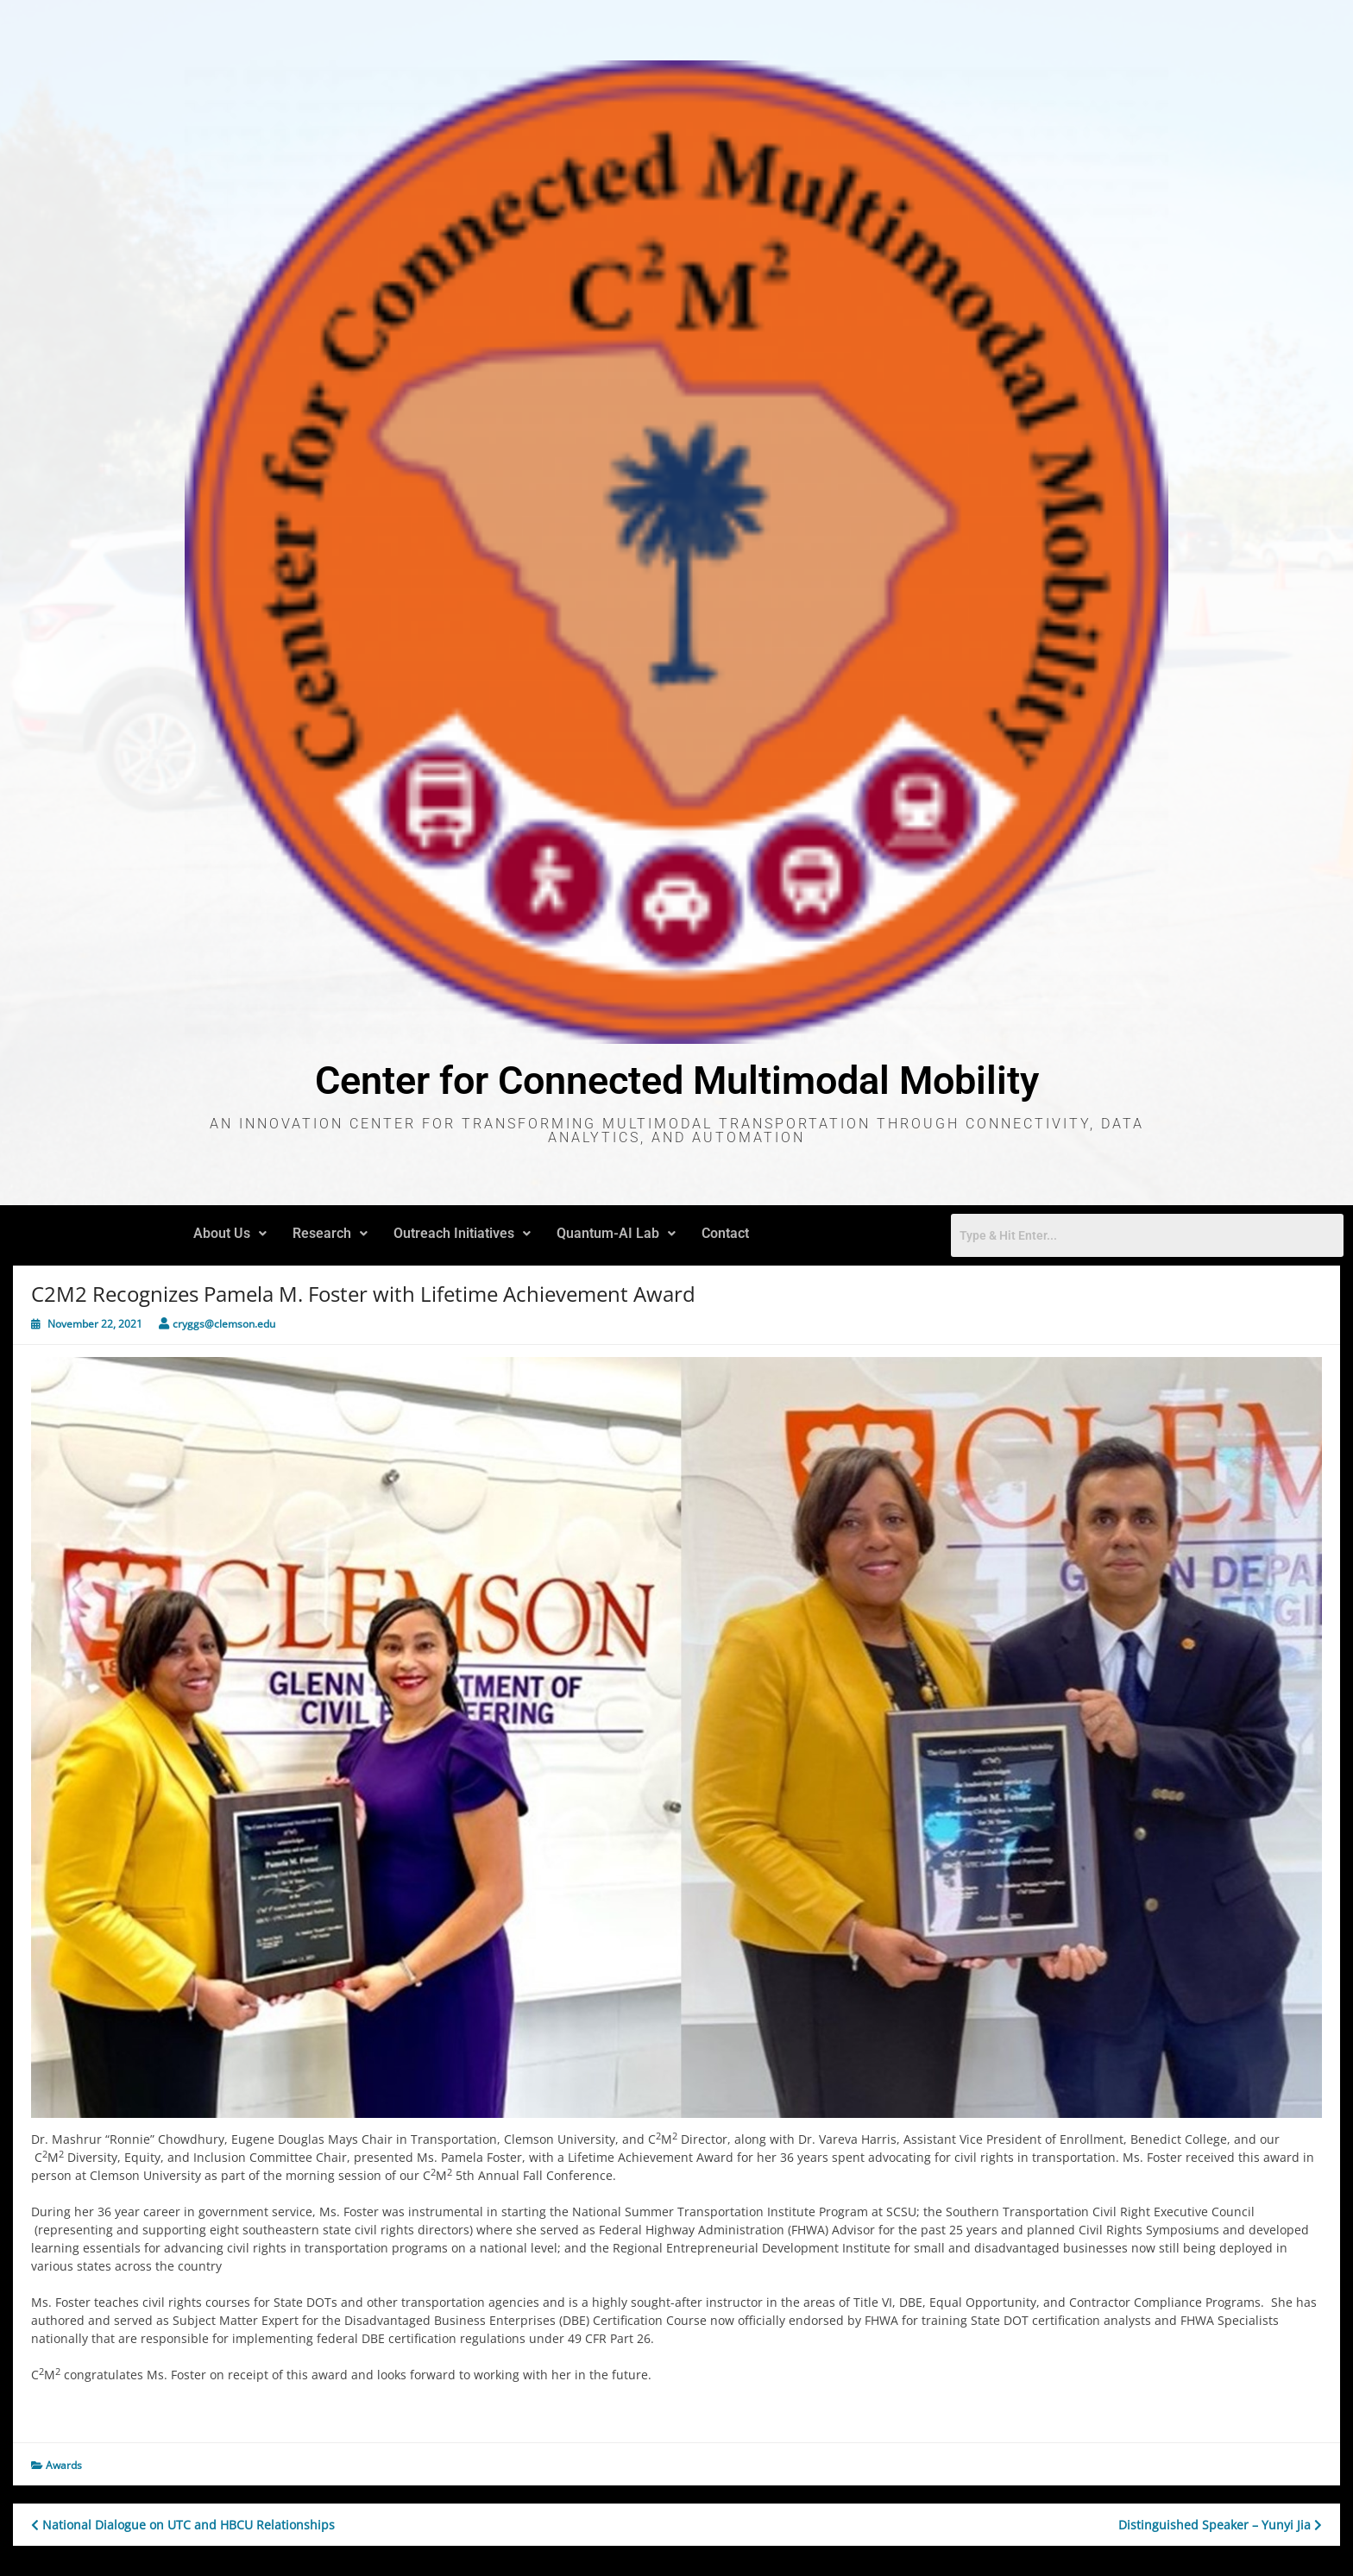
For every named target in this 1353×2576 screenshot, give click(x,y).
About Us (230, 1233)
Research (330, 1233)
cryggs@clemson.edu (224, 1323)
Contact (725, 1233)
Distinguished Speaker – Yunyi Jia (1220, 2524)
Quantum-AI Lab (616, 1233)
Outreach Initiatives (462, 1233)
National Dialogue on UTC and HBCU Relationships (183, 2524)
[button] (230, 1233)
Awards (64, 2465)
